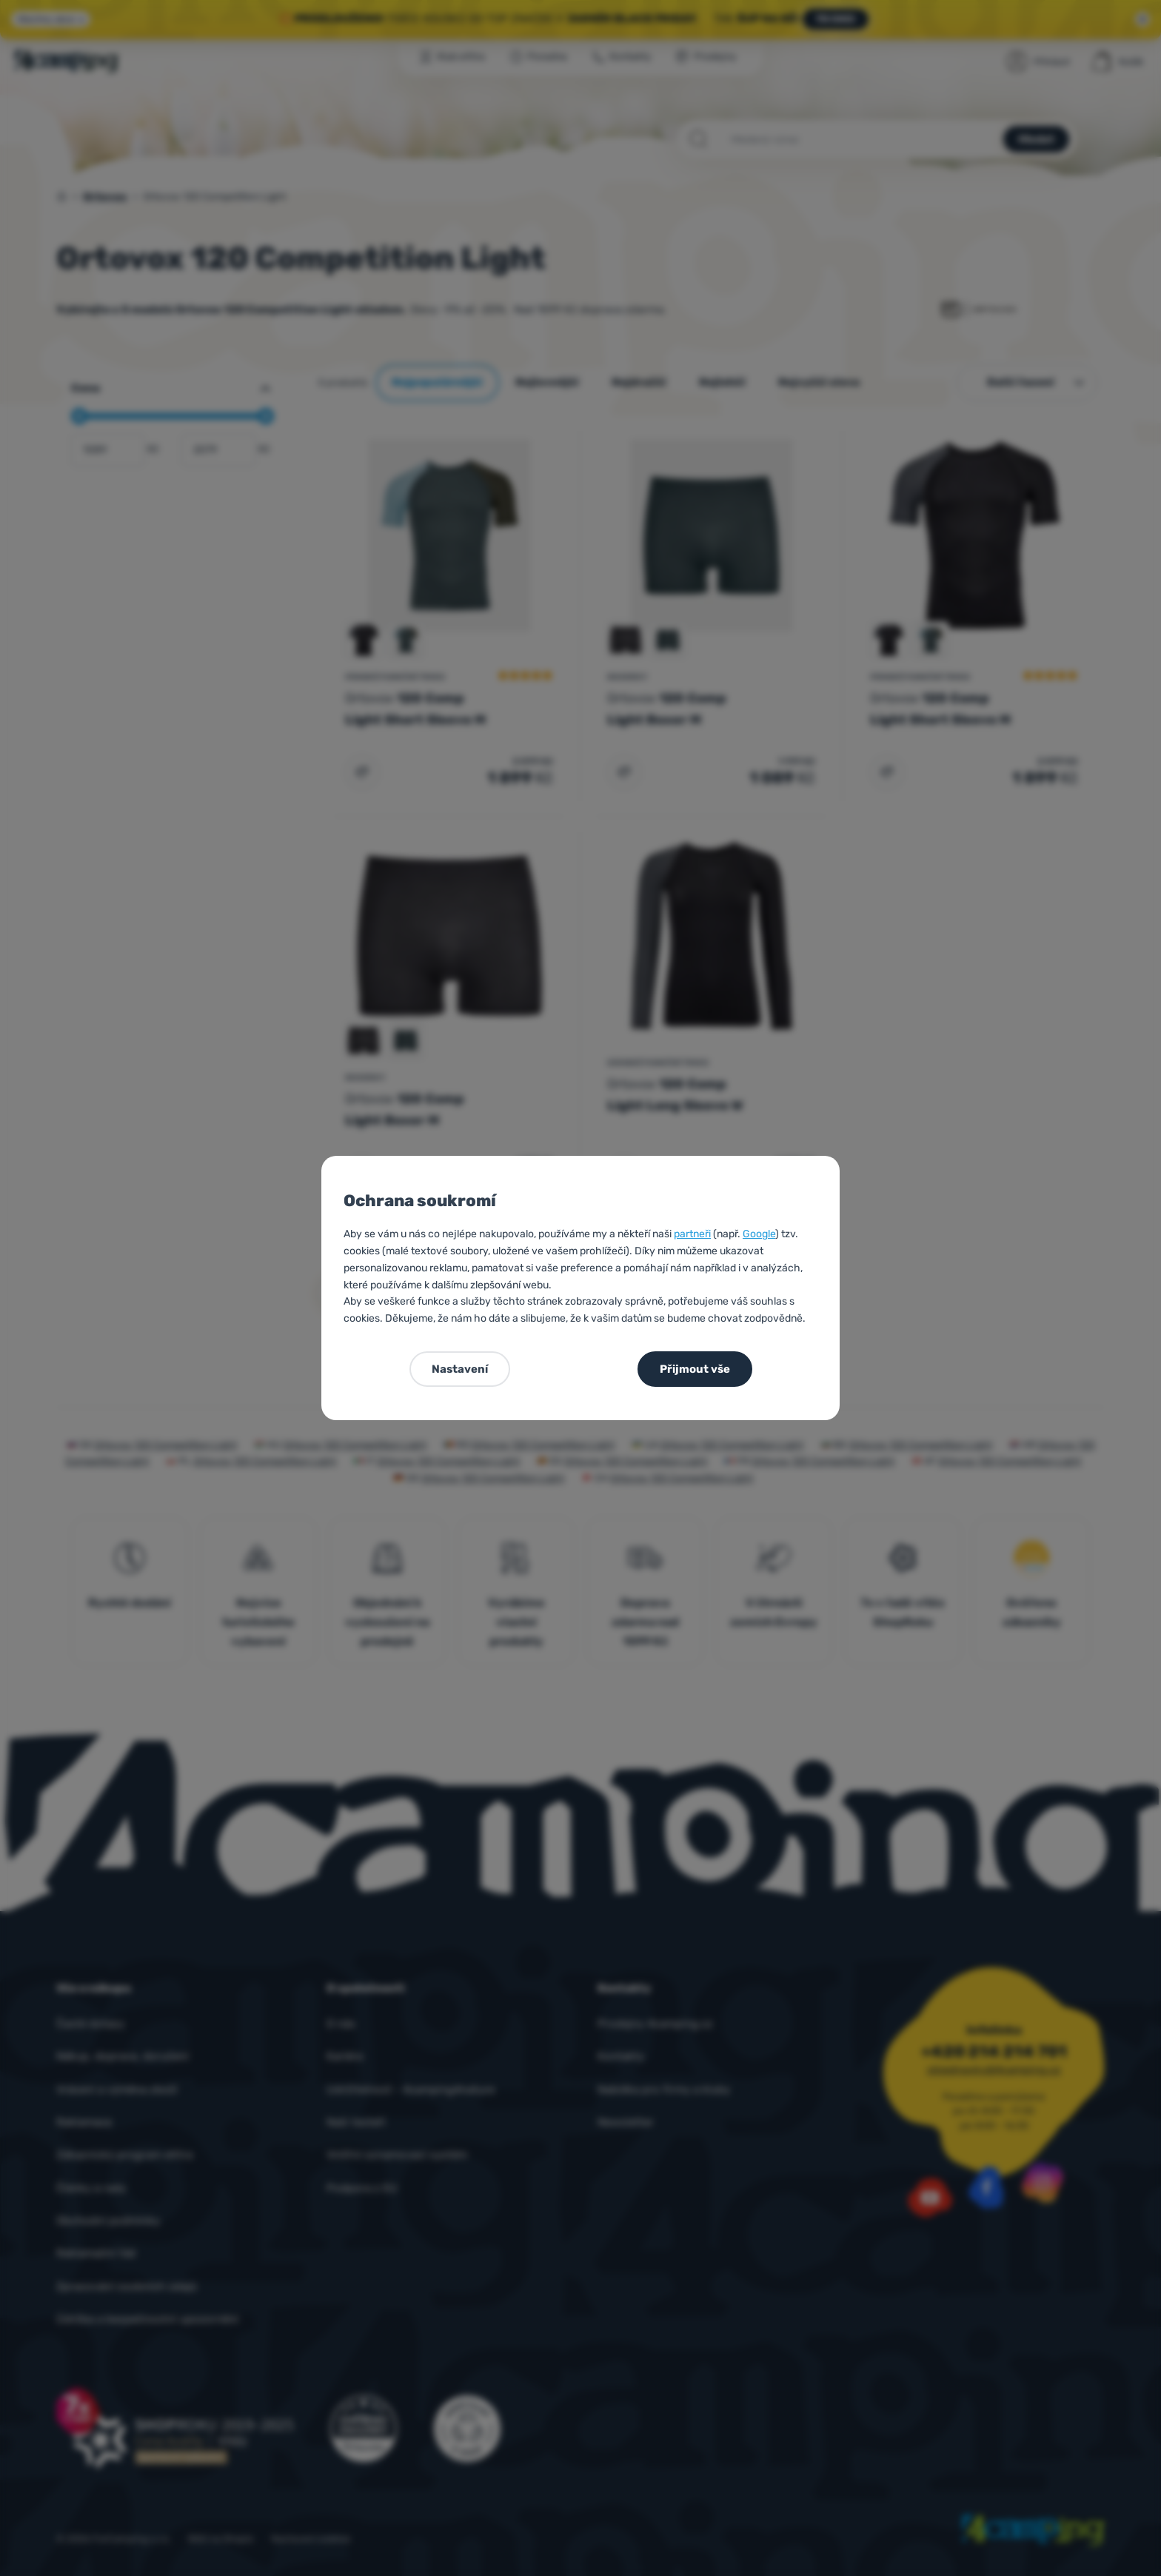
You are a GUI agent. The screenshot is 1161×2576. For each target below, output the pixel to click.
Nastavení (460, 1369)
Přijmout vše (695, 1369)
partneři (692, 1234)
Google (759, 1234)
